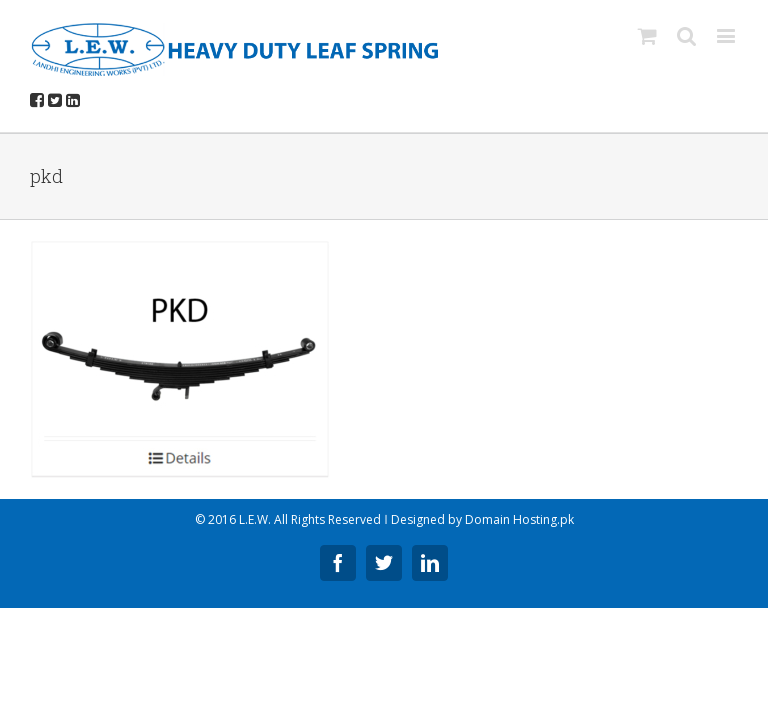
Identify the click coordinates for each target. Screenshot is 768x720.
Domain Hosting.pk (519, 519)
